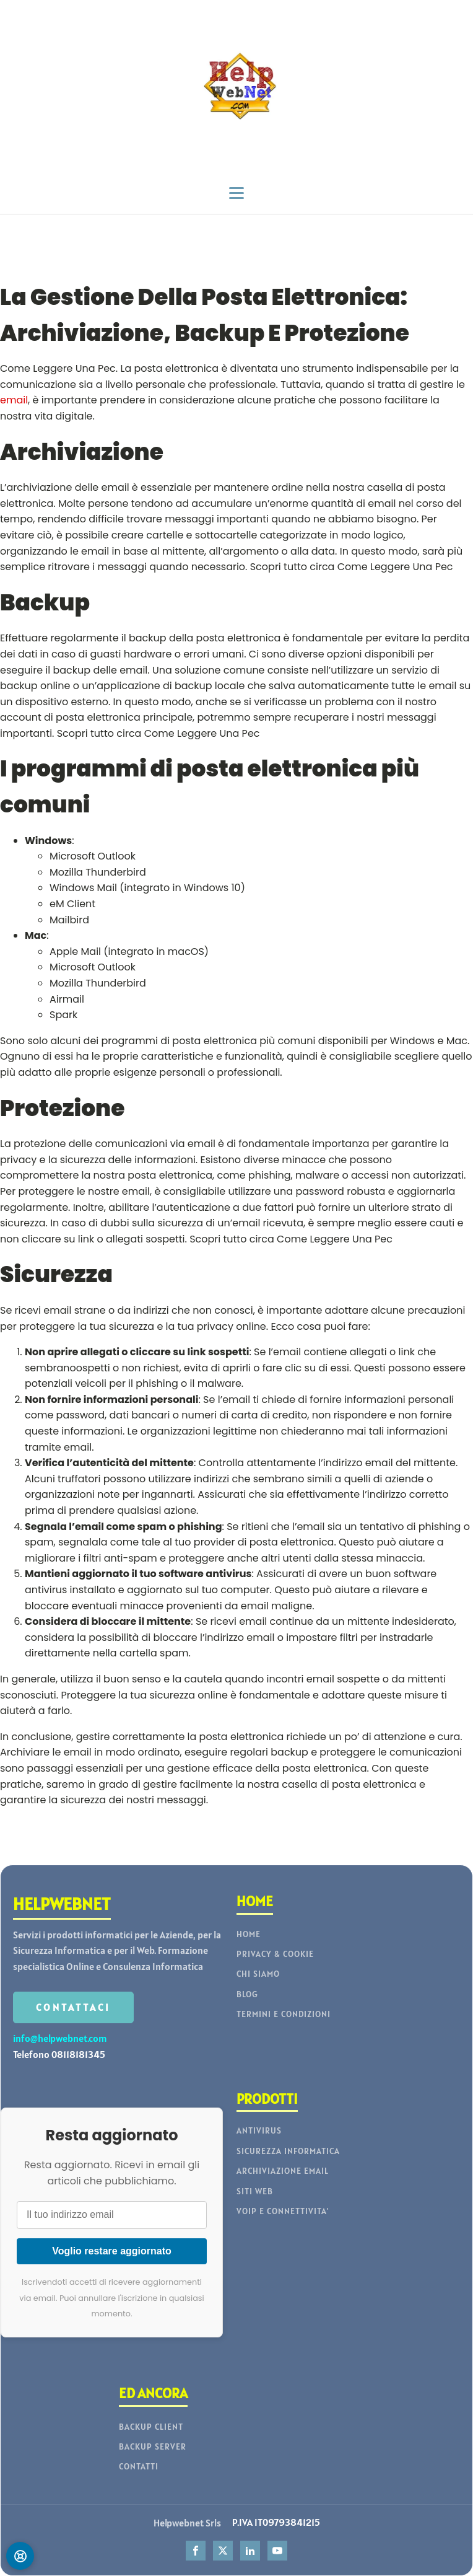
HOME (248, 1934)
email (14, 400)
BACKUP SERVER (152, 2446)
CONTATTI (138, 2466)
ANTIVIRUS (259, 2130)
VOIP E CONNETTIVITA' (282, 2211)
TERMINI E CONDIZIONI (283, 2014)
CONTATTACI (73, 2007)
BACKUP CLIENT (151, 2427)
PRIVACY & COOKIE (275, 1954)
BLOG (247, 1994)
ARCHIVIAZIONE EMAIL (282, 2171)
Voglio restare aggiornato (111, 2251)
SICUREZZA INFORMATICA (288, 2151)
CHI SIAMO (258, 1974)
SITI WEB (254, 2191)
